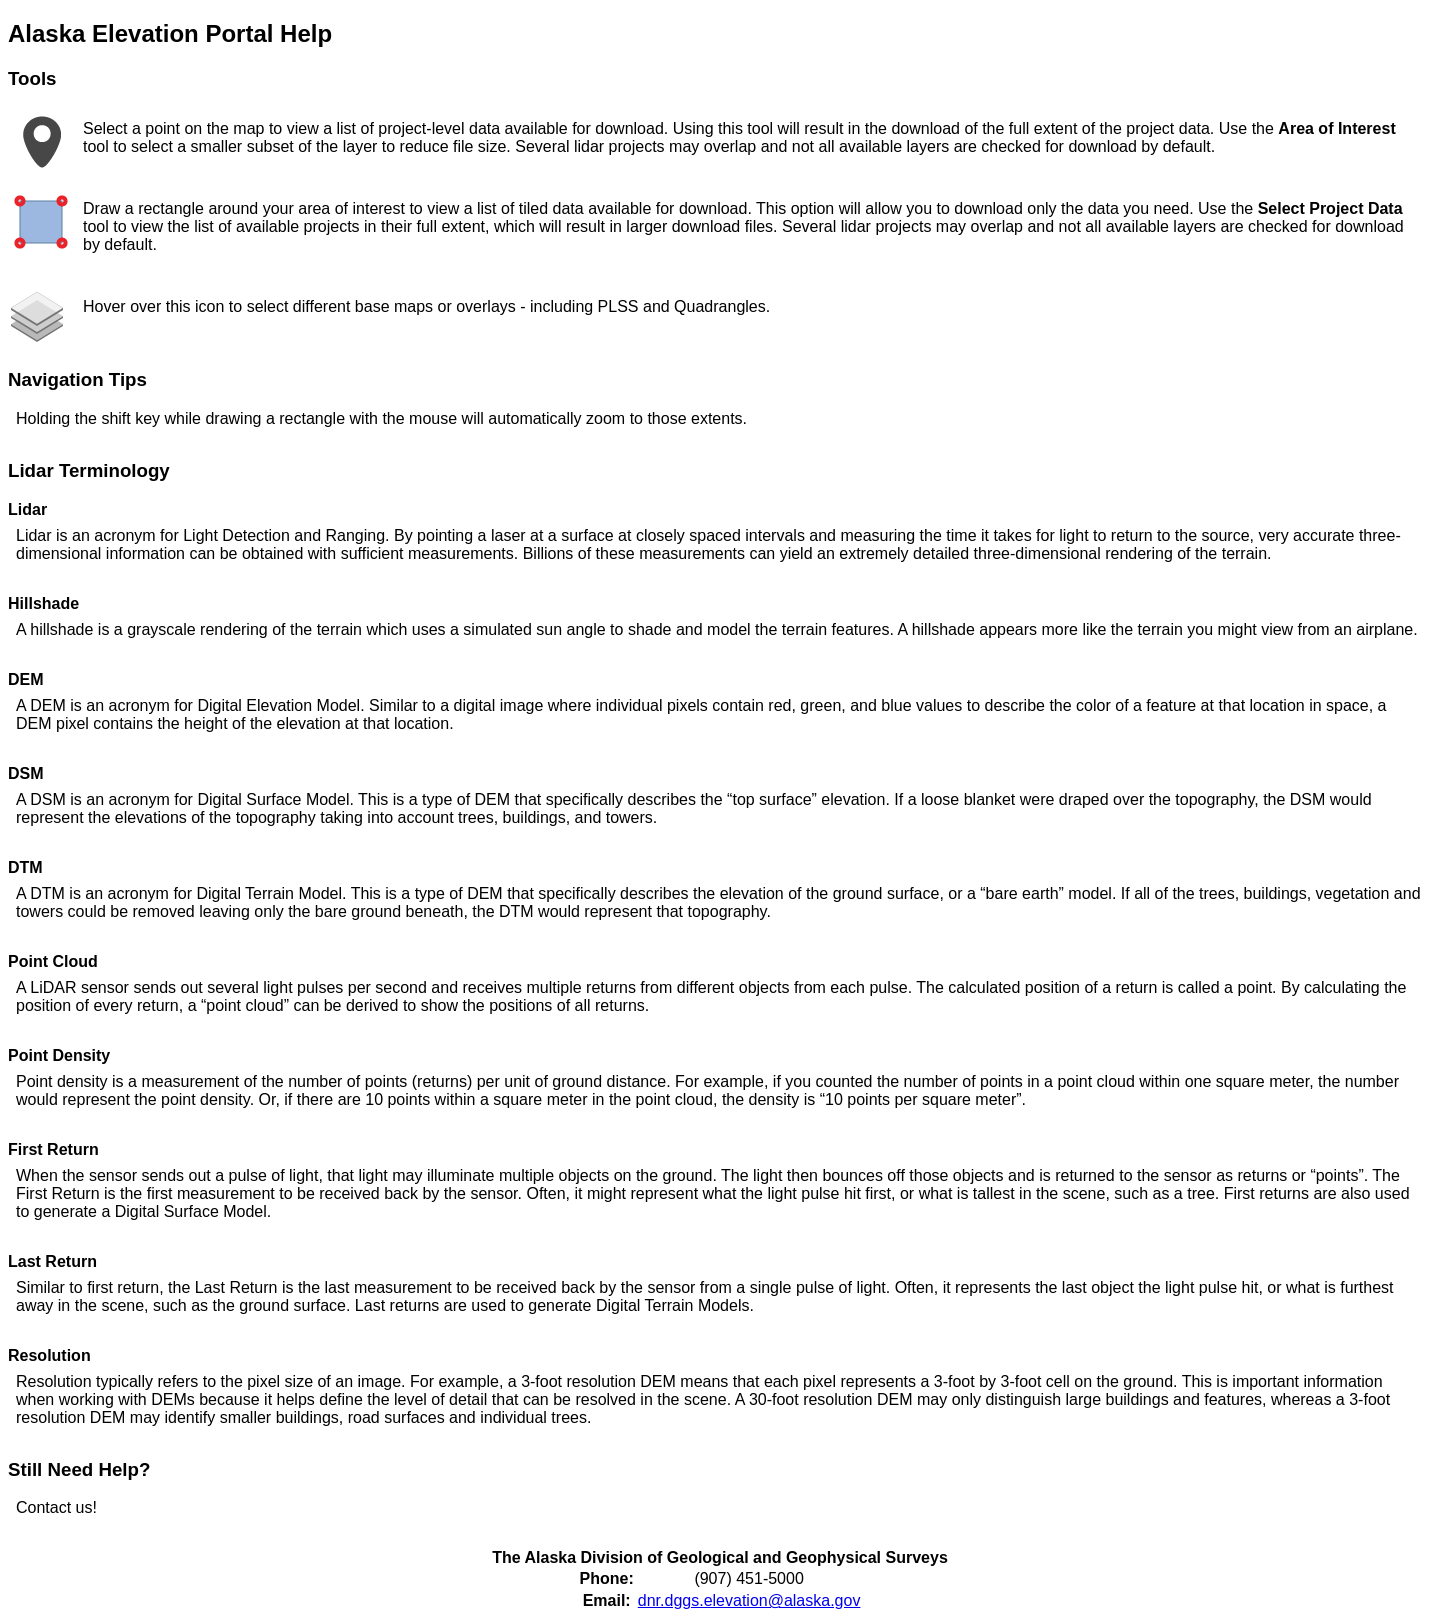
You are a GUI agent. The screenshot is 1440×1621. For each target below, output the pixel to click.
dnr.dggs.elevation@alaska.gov (749, 1600)
